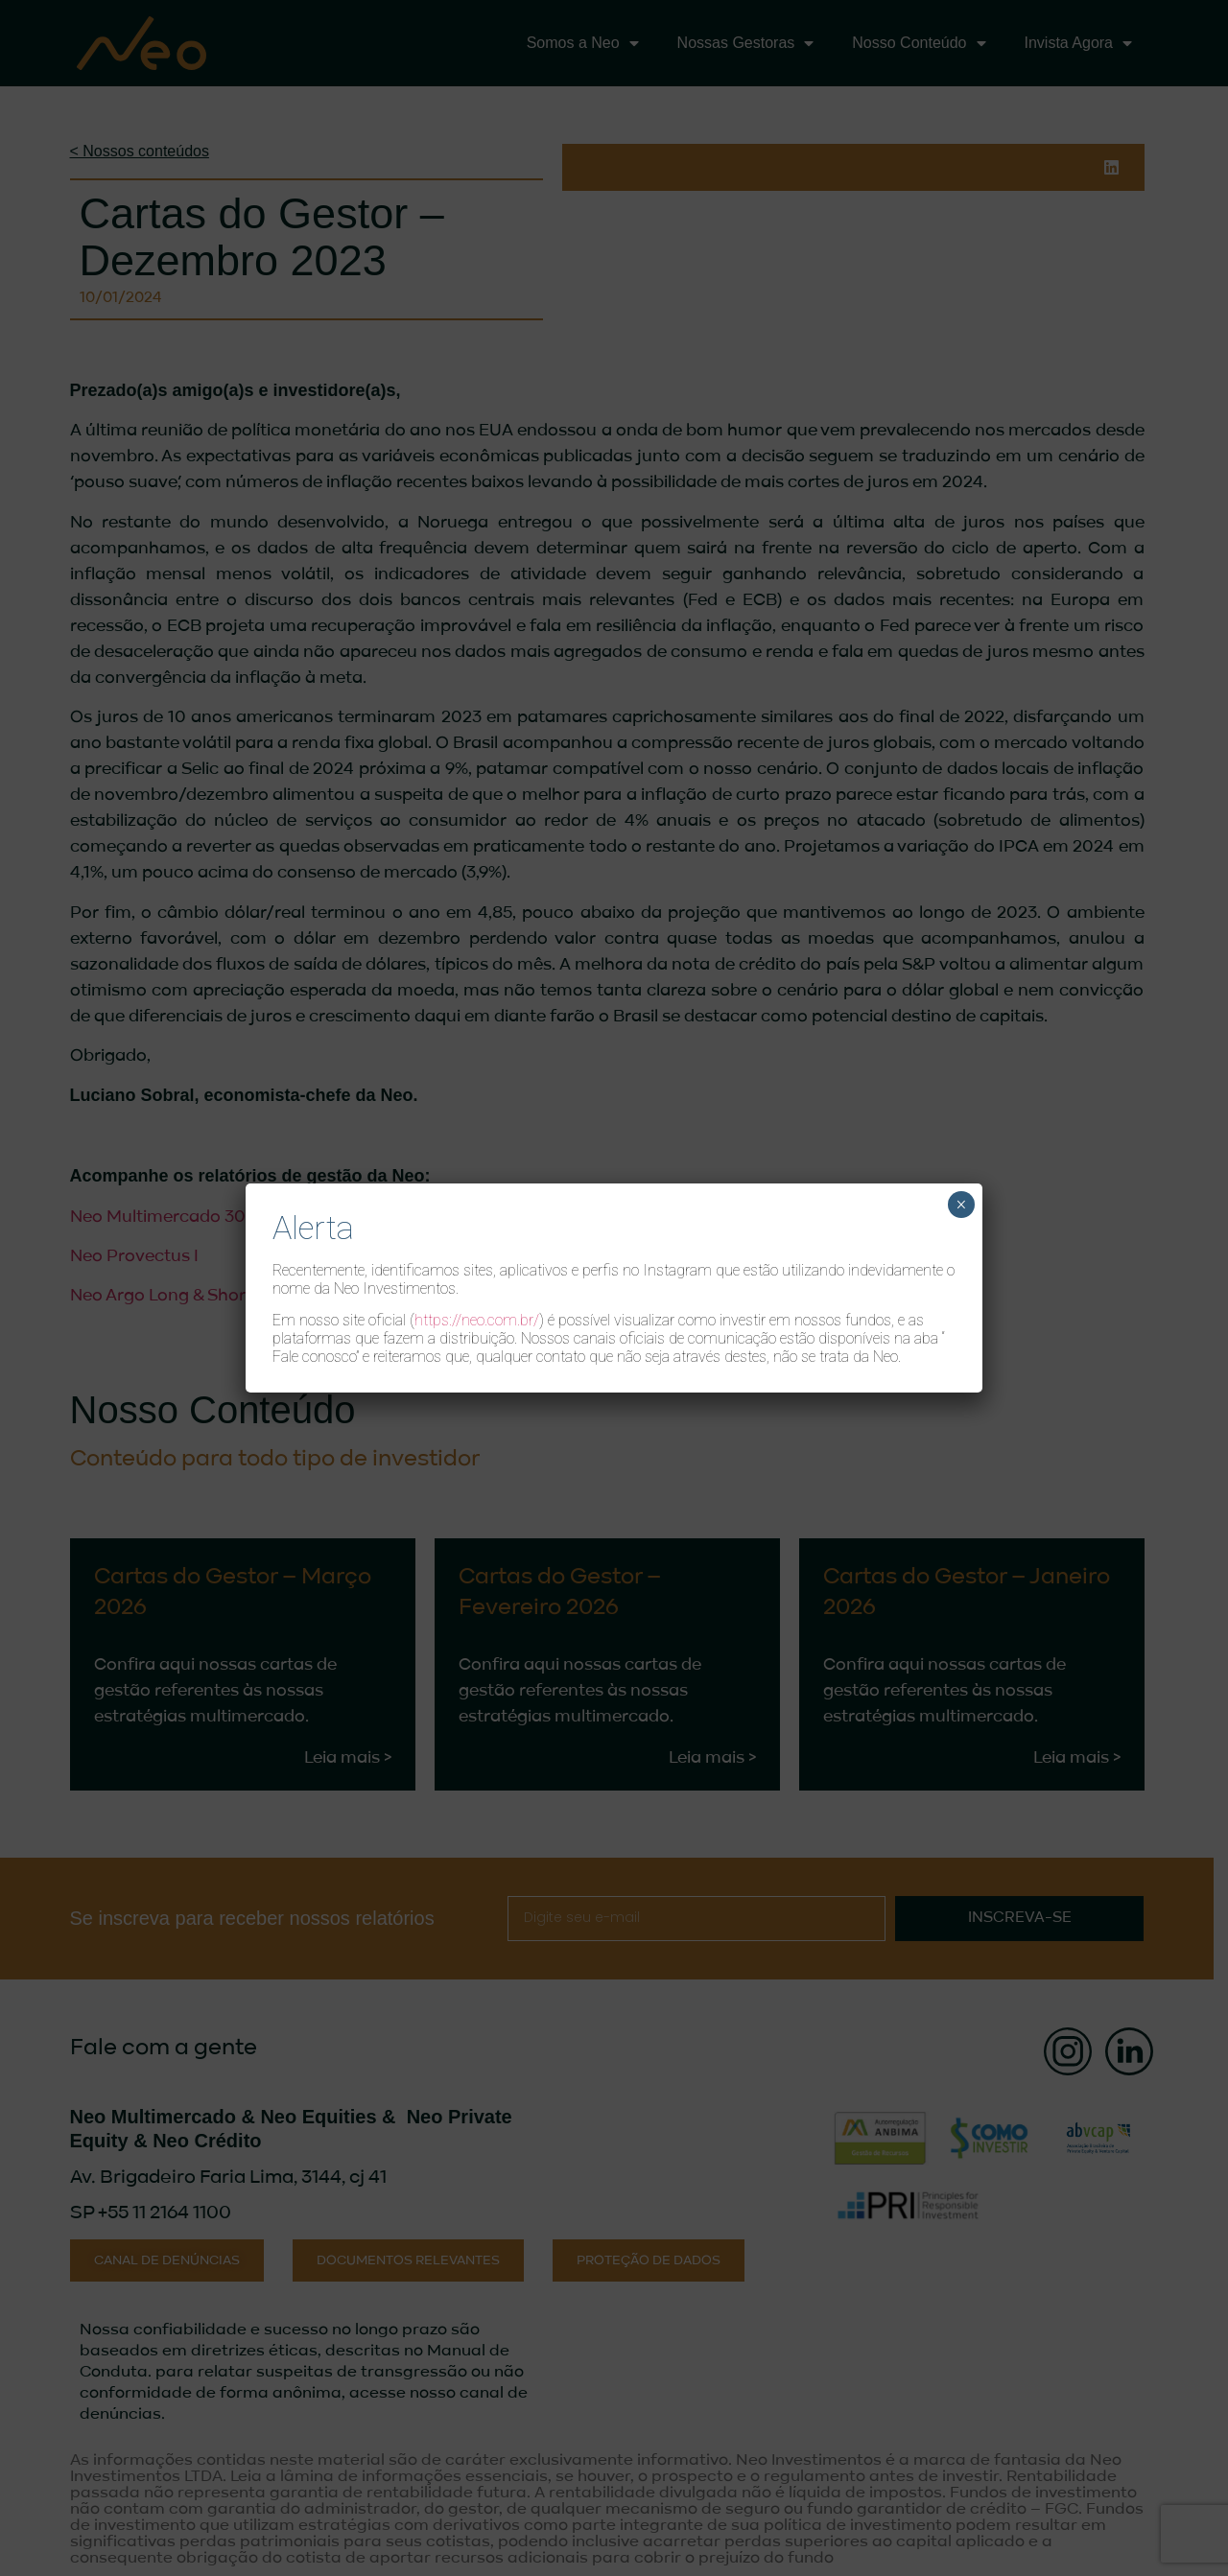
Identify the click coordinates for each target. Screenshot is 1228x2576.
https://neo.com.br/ (476, 1320)
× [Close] (961, 1204)
